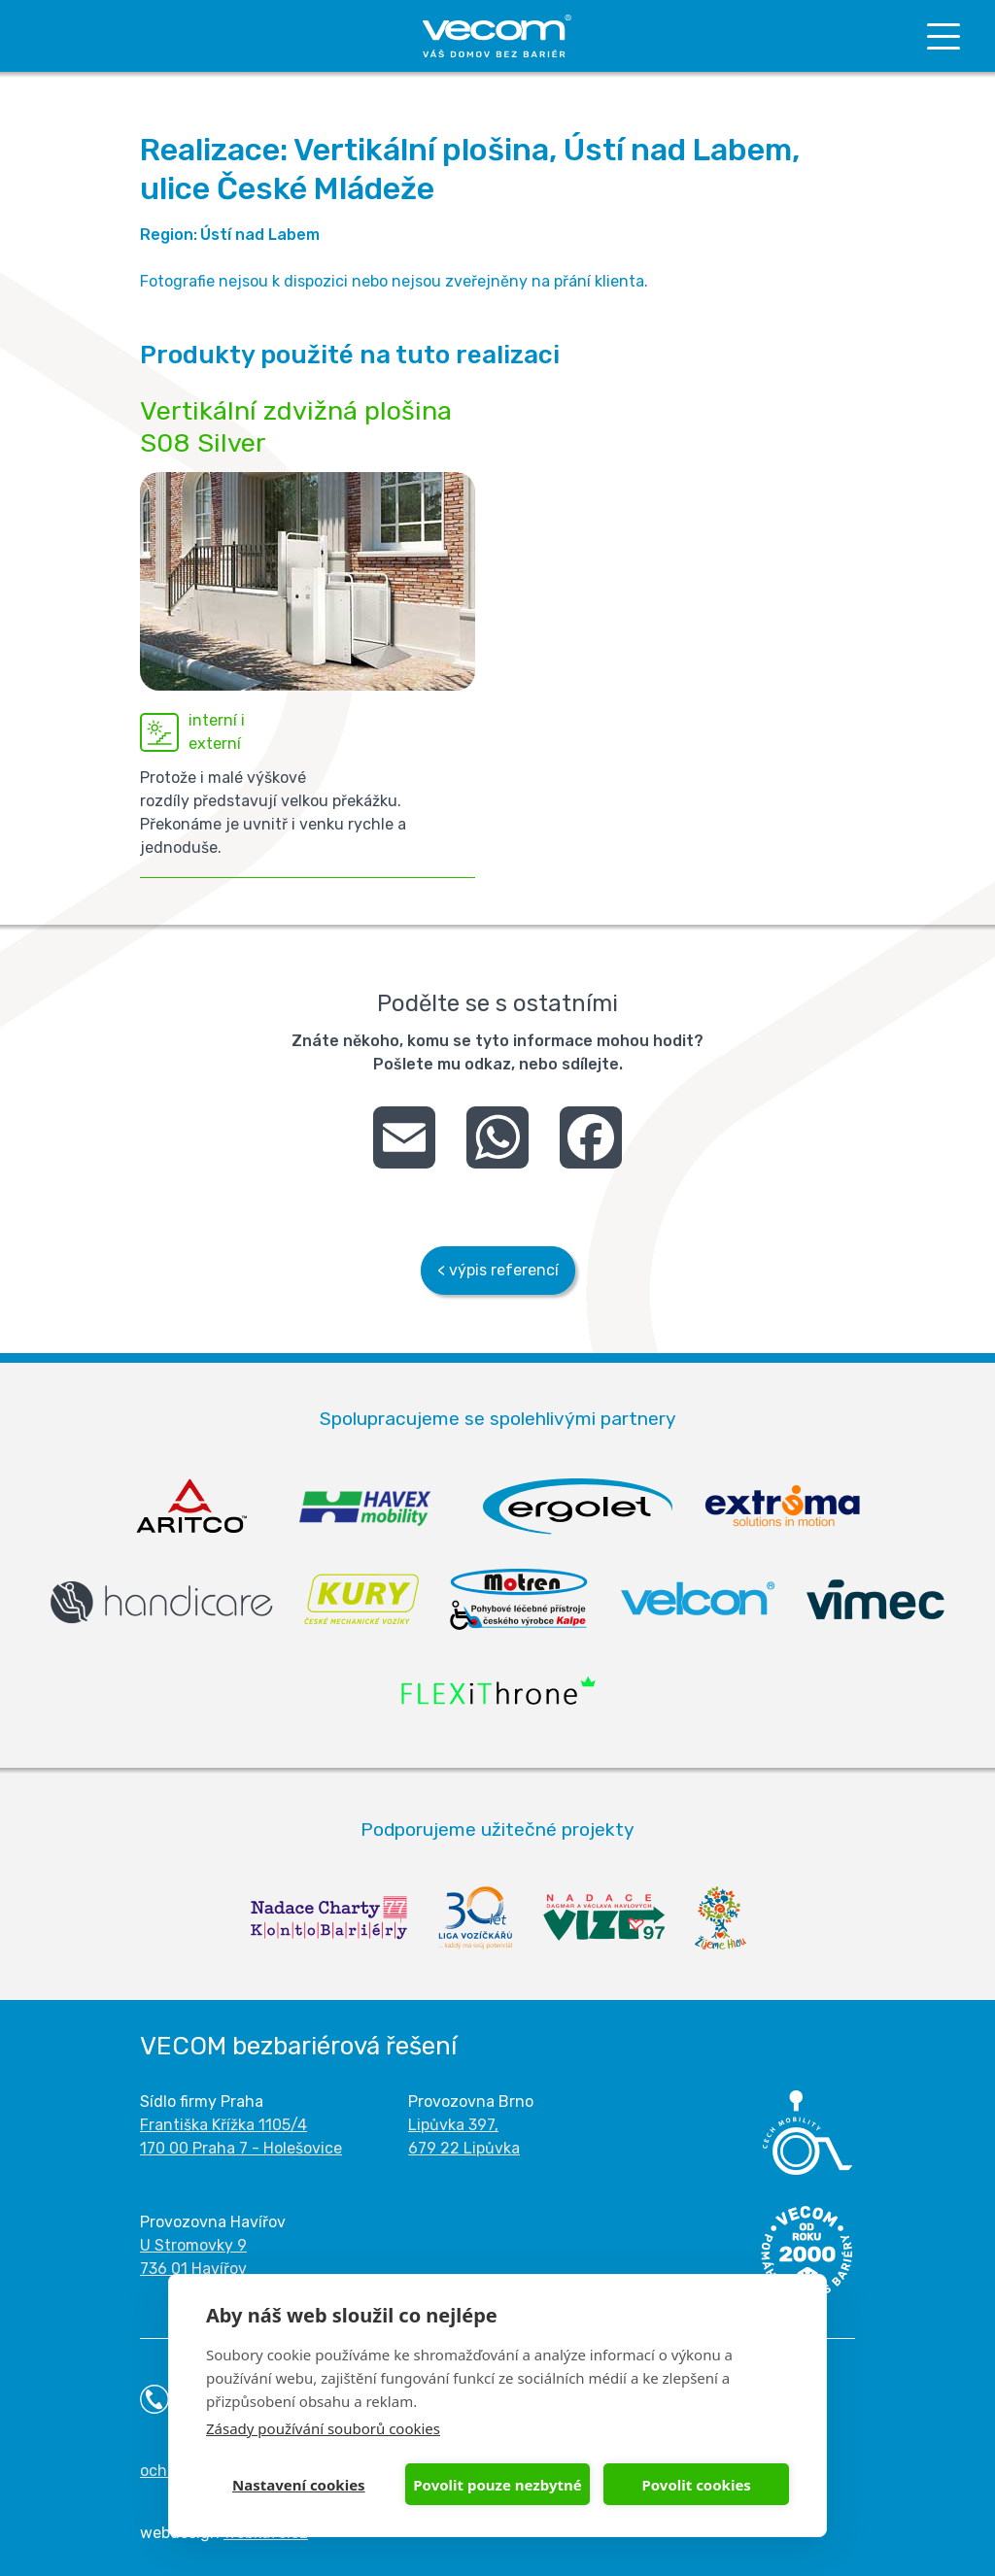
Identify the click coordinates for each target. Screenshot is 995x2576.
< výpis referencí (498, 1270)
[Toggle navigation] (943, 36)
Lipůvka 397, (453, 2125)
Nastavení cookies (298, 2484)
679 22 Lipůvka (464, 2148)
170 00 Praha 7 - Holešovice (241, 2148)
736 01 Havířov (193, 2268)
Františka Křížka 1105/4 (223, 2125)
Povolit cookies (695, 2484)
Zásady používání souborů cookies (323, 2428)
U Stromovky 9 (193, 2245)
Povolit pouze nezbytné (497, 2484)
